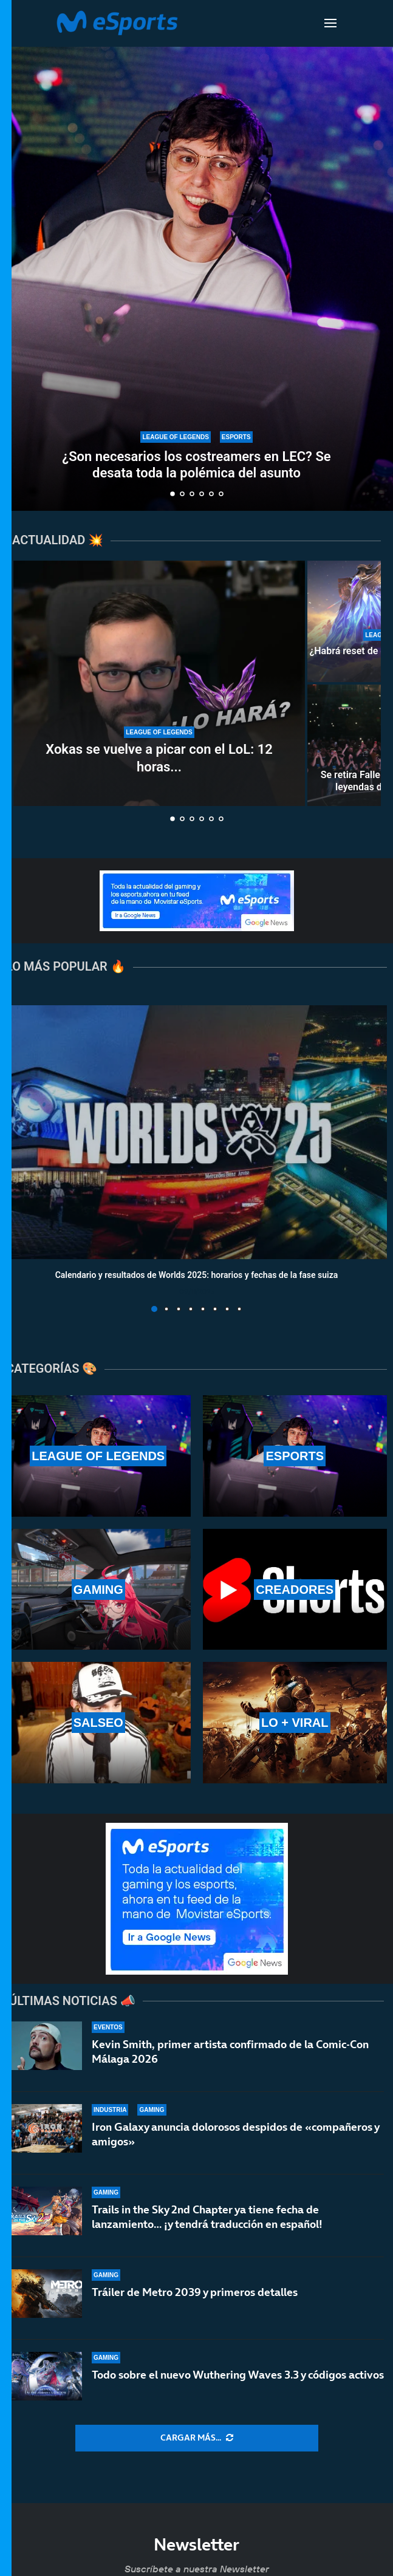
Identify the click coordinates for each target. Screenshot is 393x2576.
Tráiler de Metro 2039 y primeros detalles (195, 2292)
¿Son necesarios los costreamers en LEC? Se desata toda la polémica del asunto (196, 464)
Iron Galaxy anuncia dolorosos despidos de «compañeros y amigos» (235, 2134)
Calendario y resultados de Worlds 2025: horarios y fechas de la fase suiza (196, 1275)
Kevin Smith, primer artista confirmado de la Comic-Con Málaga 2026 (230, 2051)
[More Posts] (196, 2438)
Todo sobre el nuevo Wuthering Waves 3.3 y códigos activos (238, 2374)
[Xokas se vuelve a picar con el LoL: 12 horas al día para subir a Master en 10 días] (159, 683)
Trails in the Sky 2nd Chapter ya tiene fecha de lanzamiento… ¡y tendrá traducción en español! (207, 2217)
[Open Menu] (330, 23)
